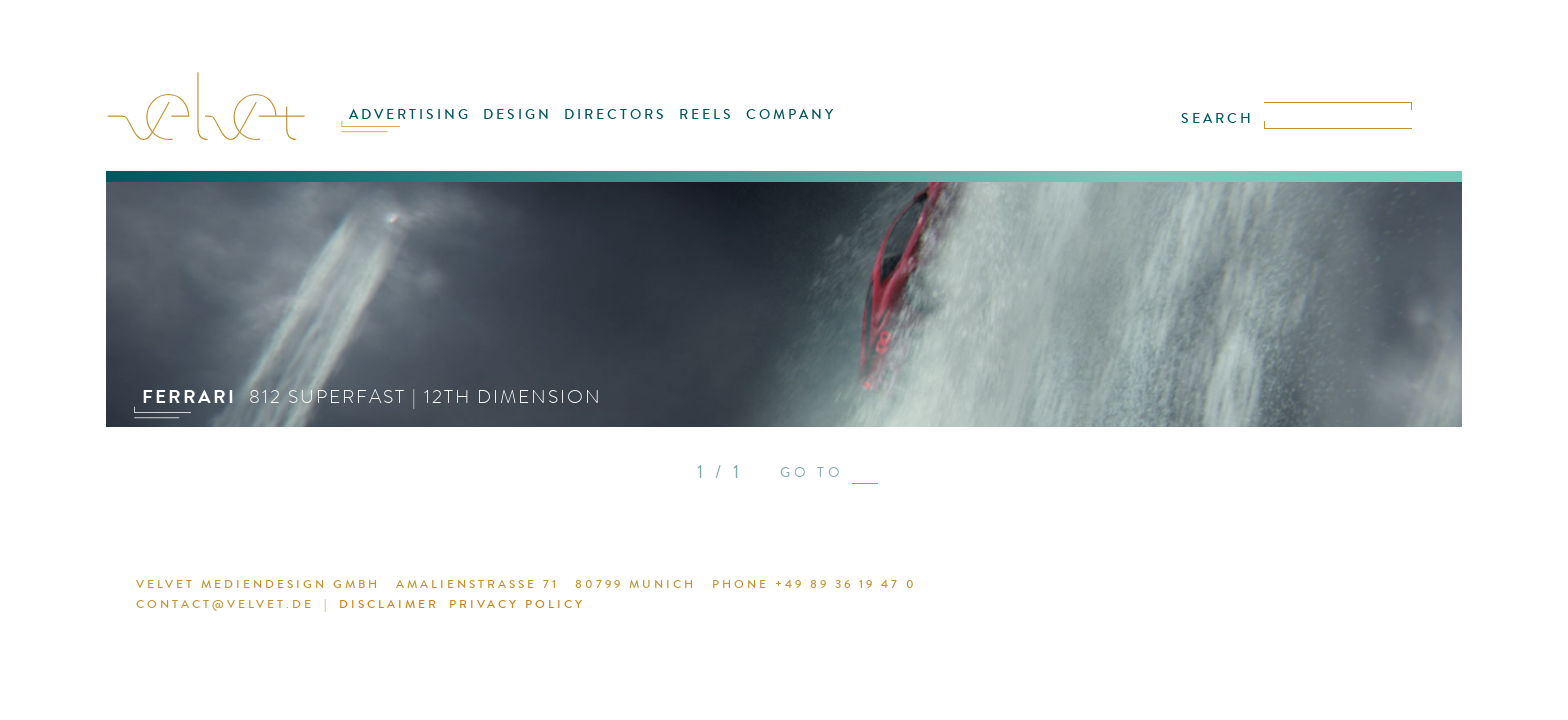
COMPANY (775, 127)
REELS (699, 127)
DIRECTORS (617, 127)
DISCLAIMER (1072, 587)
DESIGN (529, 127)
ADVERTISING (431, 127)
